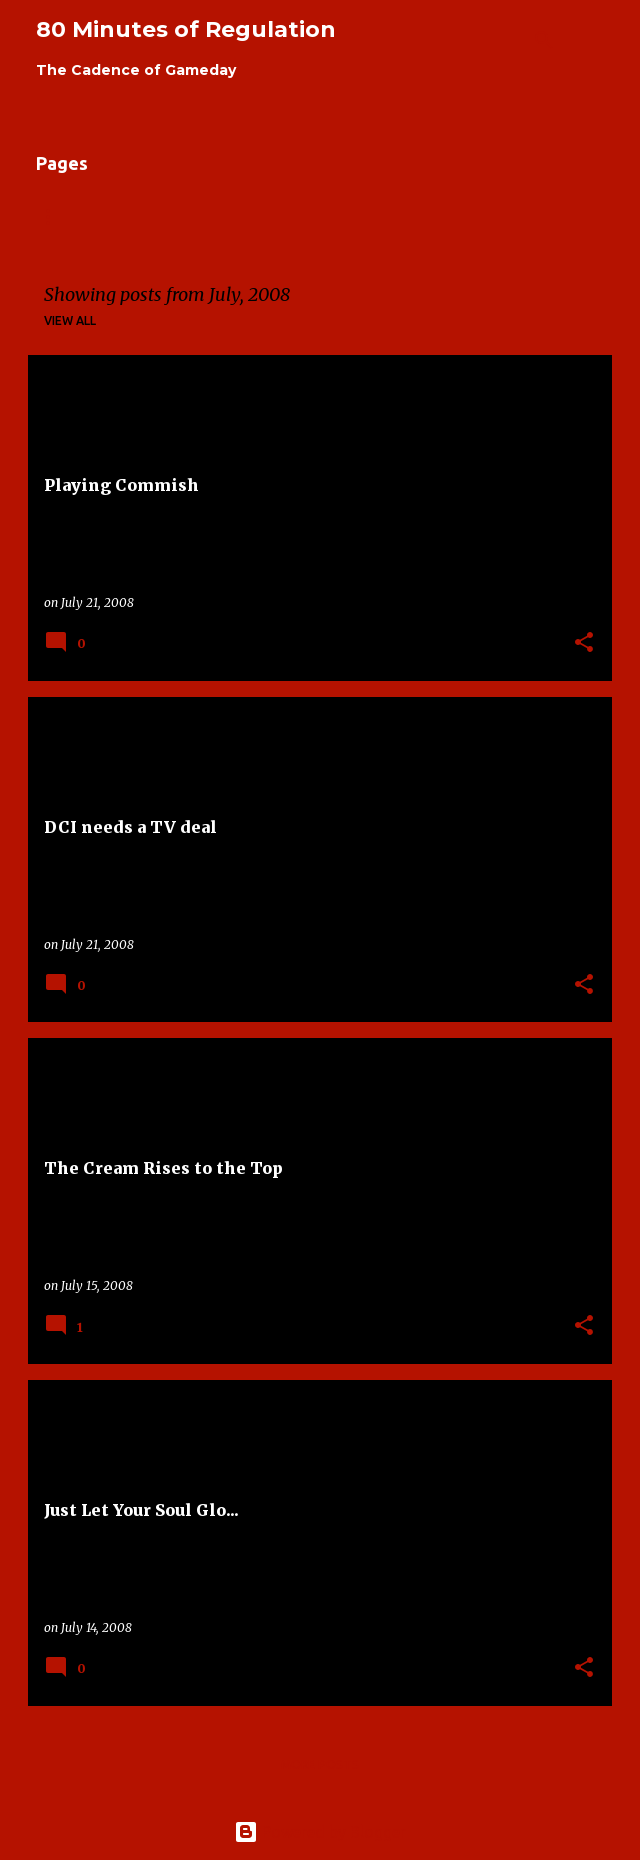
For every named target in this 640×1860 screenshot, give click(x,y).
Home (55, 216)
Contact (459, 216)
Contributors (335, 216)
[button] (584, 643)
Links (224, 216)
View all (70, 320)
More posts (320, 1764)
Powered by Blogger (320, 1832)
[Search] (544, 40)
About (140, 216)
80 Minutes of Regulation (186, 29)
